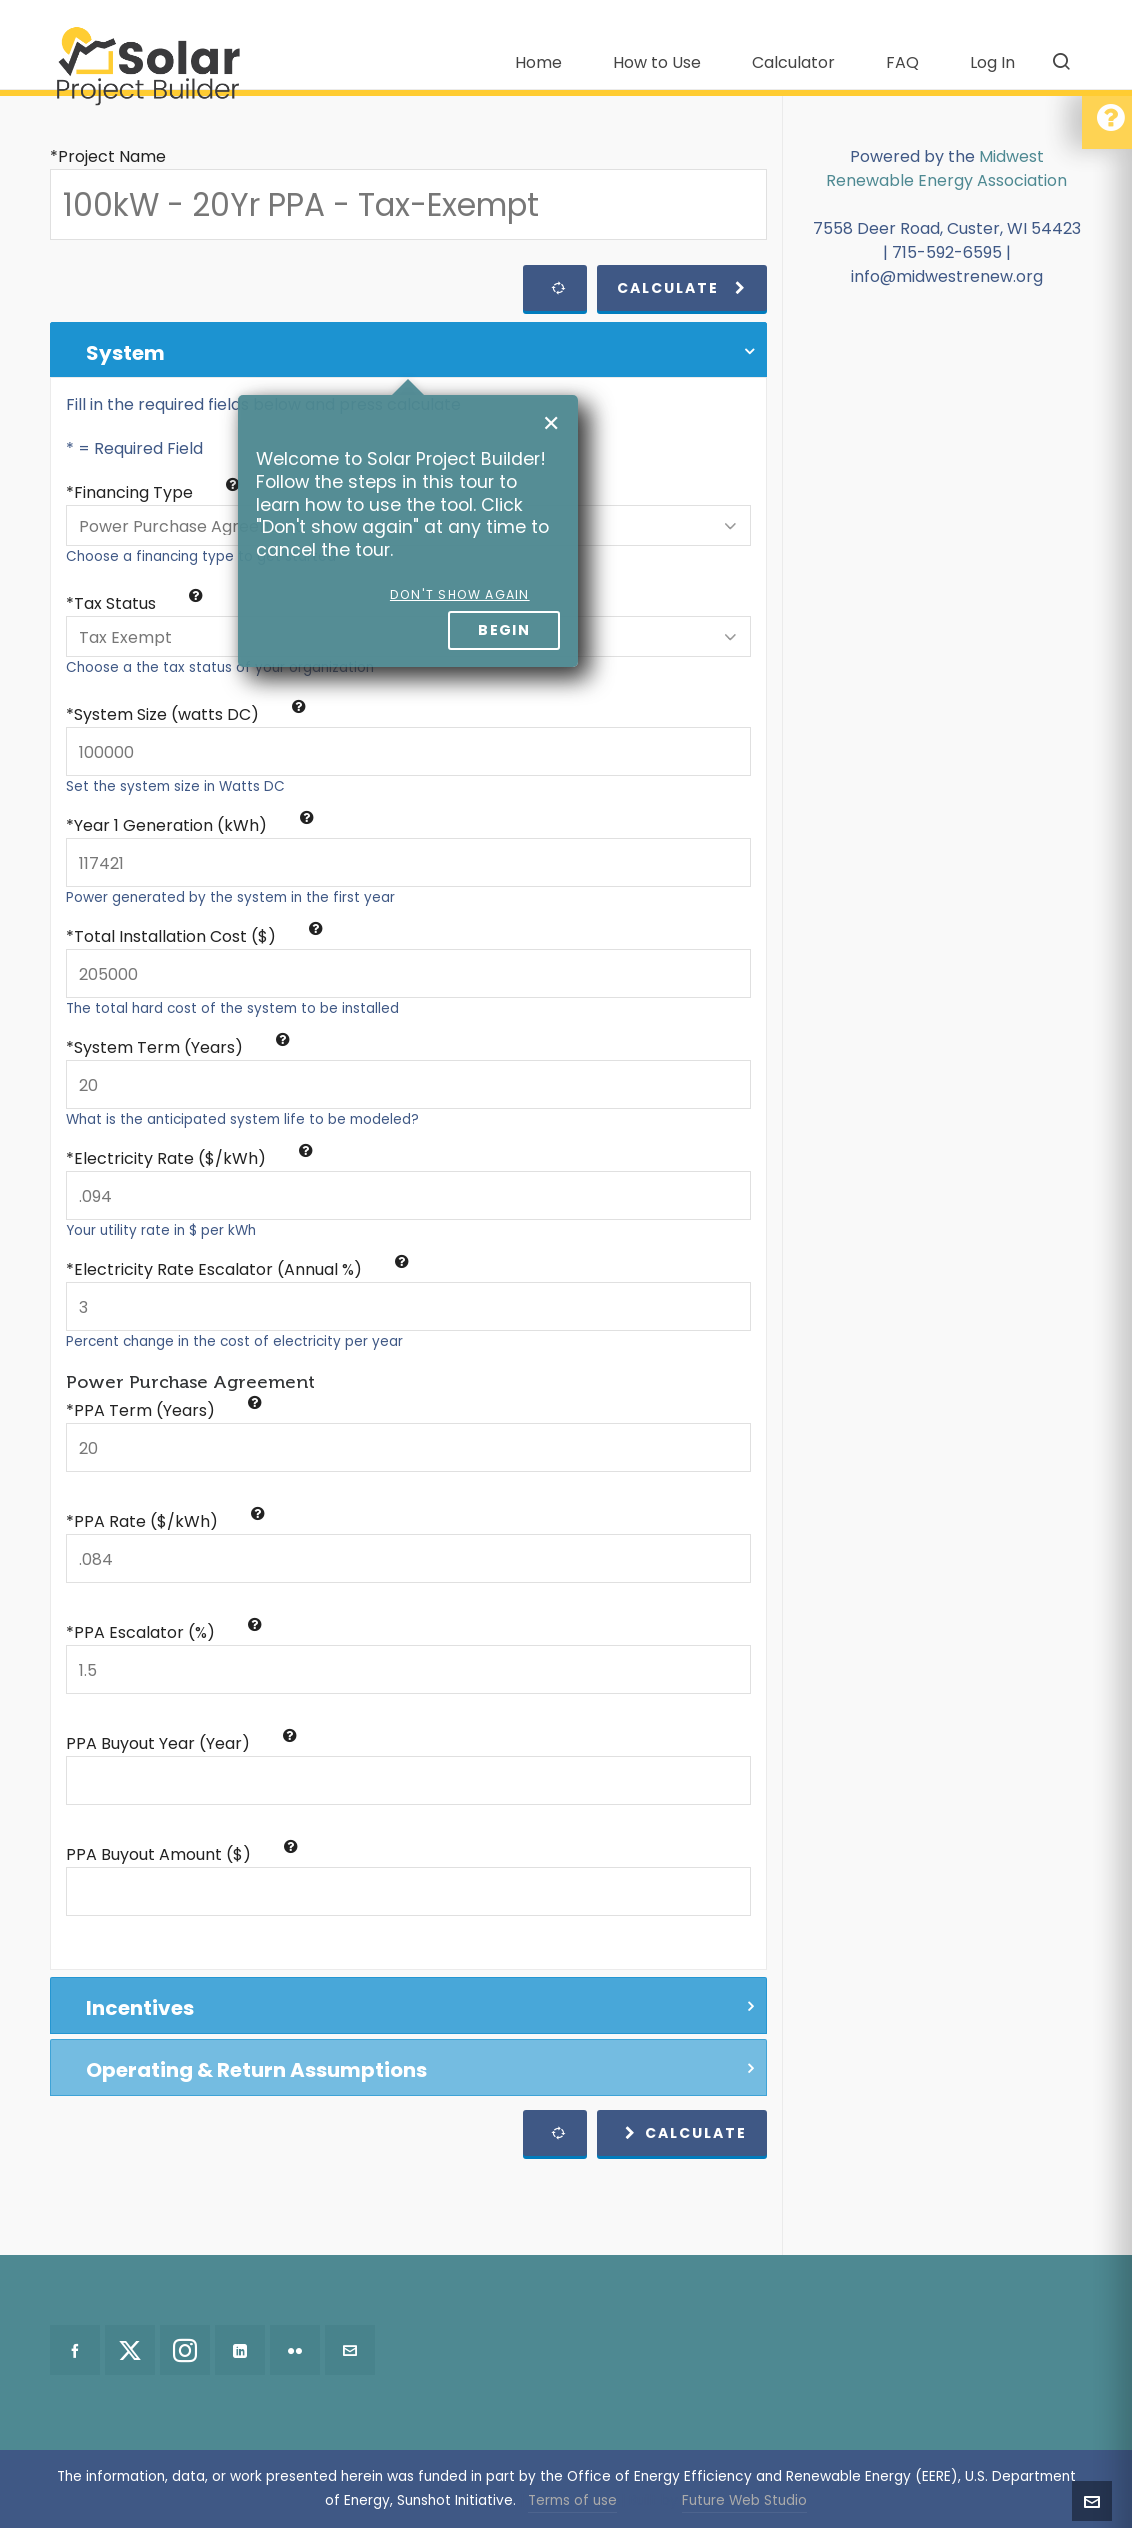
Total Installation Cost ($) (198, 936)
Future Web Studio (744, 2500)
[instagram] (185, 2350)
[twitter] (130, 2350)
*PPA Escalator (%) (164, 1632)
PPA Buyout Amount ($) (182, 1854)
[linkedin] (240, 2350)
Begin (504, 630)
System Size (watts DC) (190, 714)
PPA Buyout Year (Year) (181, 1743)
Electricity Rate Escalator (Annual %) (241, 1269)
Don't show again (460, 594)
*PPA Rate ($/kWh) (165, 1521)
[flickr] (295, 2350)
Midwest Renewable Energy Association (946, 168)
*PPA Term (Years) (164, 1410)
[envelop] (350, 2350)
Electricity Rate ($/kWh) (193, 1158)
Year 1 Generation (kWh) (194, 825)
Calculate (682, 288)
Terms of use (572, 2500)
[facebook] (75, 2350)
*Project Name (108, 156)
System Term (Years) (182, 1047)
